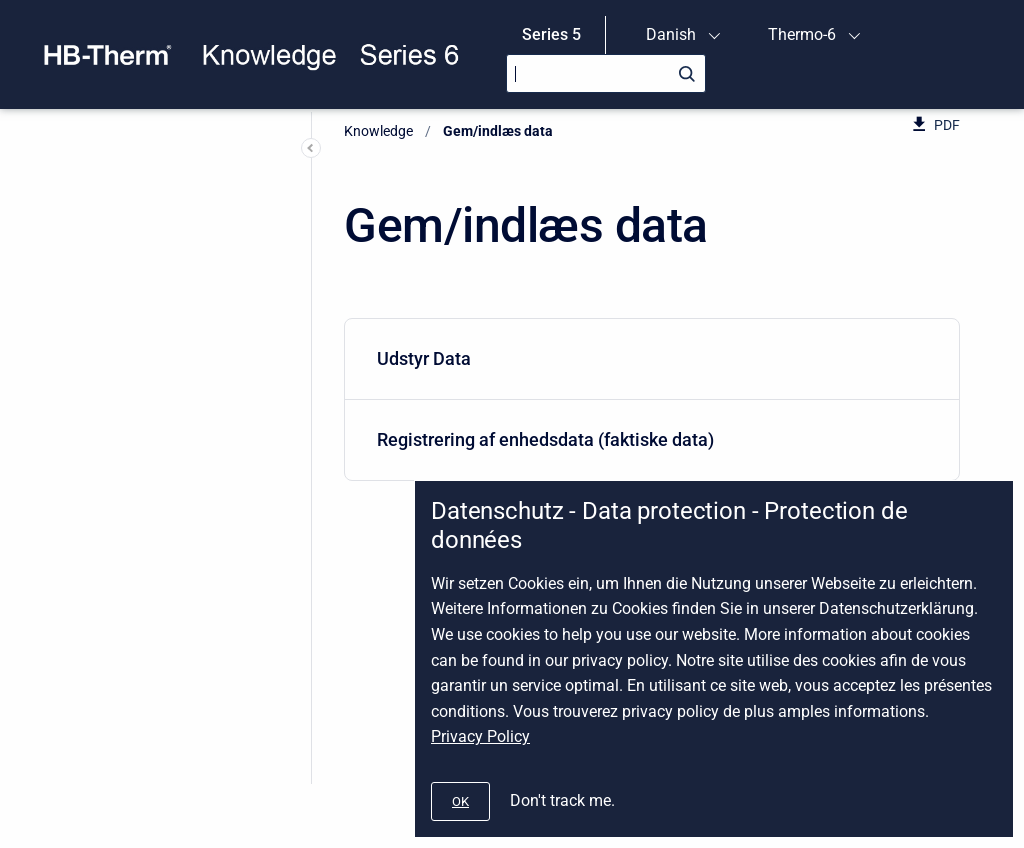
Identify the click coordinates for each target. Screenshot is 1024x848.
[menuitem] (652, 359)
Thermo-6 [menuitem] (802, 34)
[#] (460, 801)
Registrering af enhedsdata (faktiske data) (648, 439)
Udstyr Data (648, 358)
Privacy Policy (480, 736)
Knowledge (378, 131)
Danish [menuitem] (671, 34)
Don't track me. (562, 800)
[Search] (606, 73)
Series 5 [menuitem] (551, 34)
